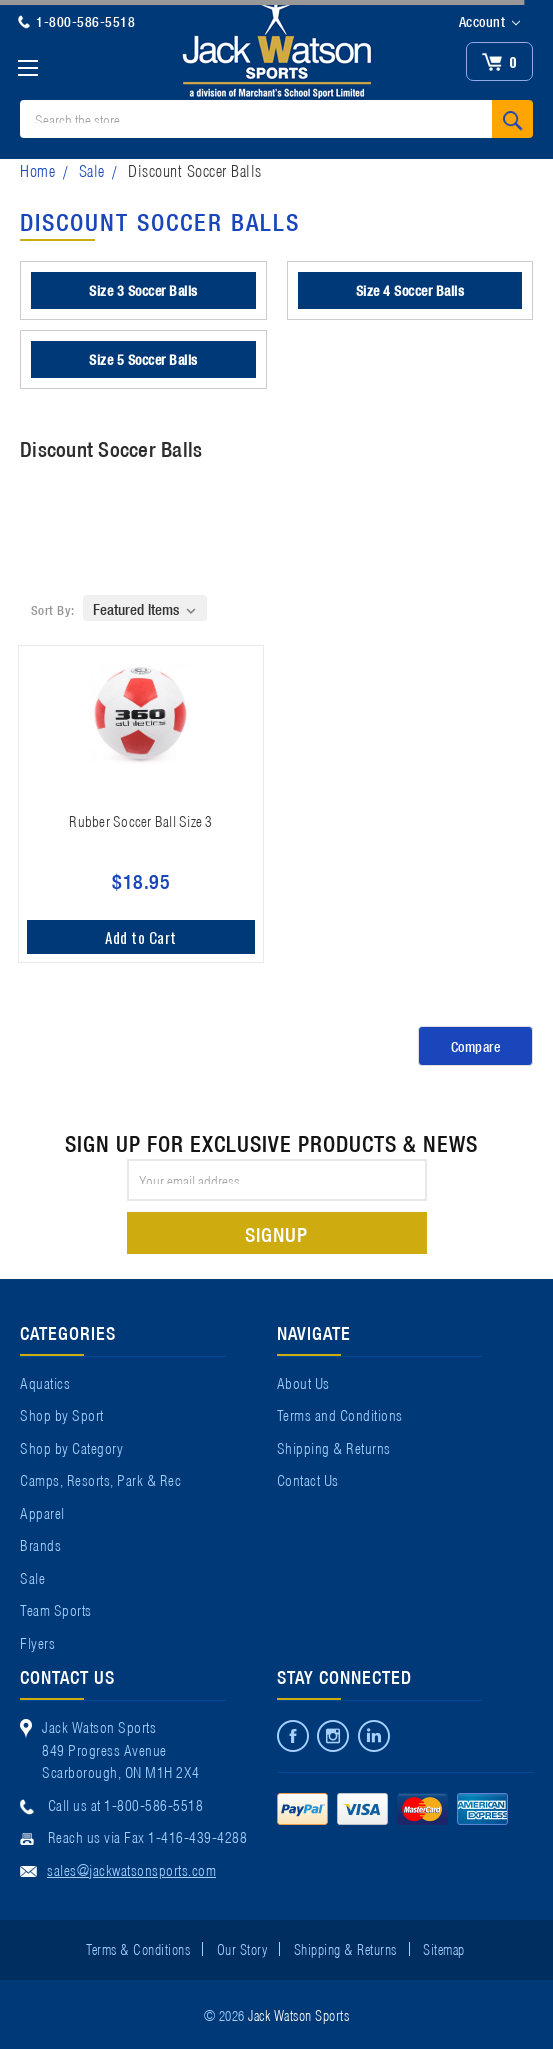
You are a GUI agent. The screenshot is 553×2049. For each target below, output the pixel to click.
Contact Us (308, 1479)
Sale (92, 169)
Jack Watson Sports (298, 2014)
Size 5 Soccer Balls (143, 359)
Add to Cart (141, 937)
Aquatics (45, 1382)
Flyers (37, 1642)
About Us (303, 1382)
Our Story (242, 1948)
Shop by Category (71, 1447)
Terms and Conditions (340, 1414)
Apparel (42, 1512)
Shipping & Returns (334, 1447)
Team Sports (56, 1609)
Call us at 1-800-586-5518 (126, 1804)
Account (489, 22)
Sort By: (53, 609)
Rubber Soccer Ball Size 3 (140, 820)
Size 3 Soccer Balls (143, 290)
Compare (476, 1046)
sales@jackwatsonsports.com (131, 1869)
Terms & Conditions (138, 1948)
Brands (40, 1544)
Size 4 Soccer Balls (410, 290)
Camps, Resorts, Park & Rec (100, 1479)
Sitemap (444, 1948)
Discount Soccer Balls (195, 169)
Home (37, 169)
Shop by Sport (62, 1414)
